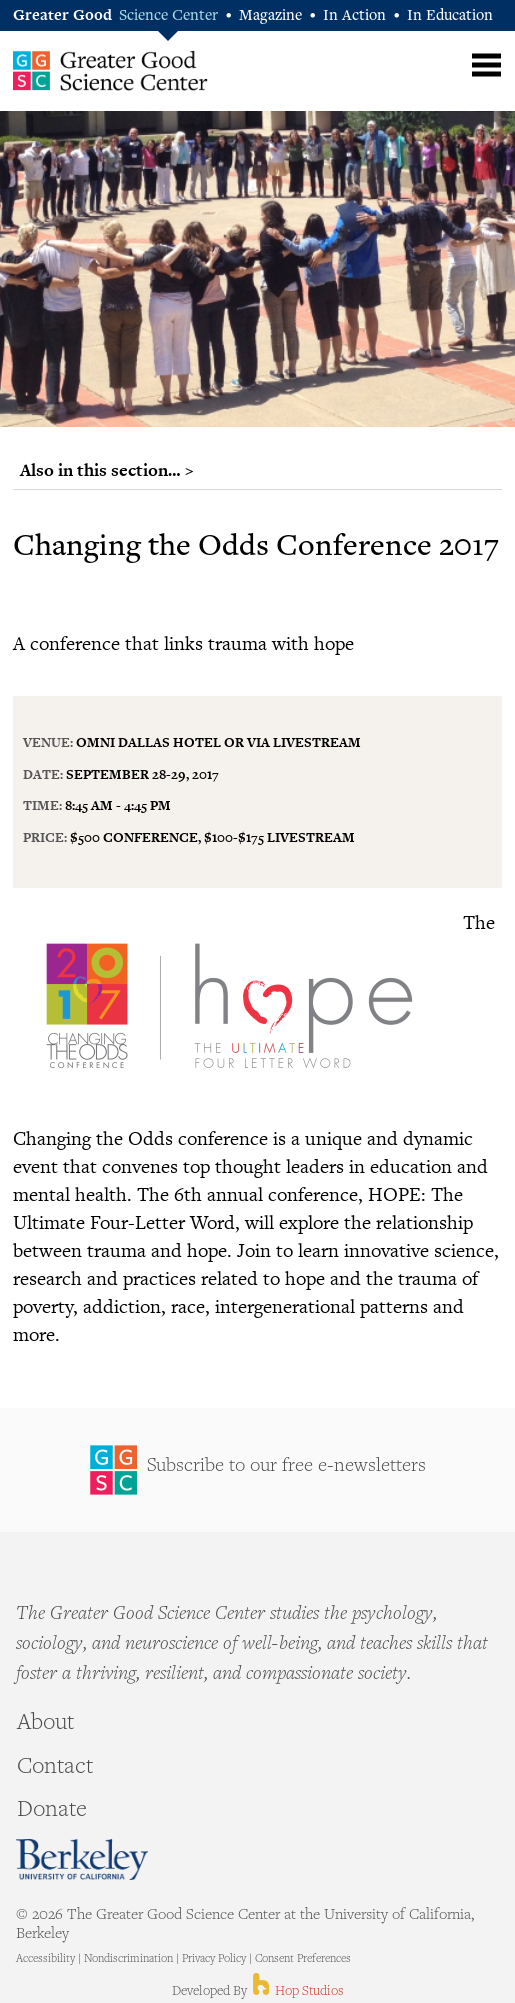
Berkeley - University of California (82, 1859)
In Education (450, 16)
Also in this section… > (107, 470)
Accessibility (45, 1959)
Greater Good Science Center (110, 70)
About (45, 1724)
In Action (354, 16)
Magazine (270, 16)
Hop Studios (296, 1992)
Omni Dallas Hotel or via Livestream (218, 742)
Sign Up (257, 1470)
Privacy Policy (214, 1959)
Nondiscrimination (128, 1959)
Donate (52, 1811)
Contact (55, 1768)
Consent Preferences (303, 1959)
